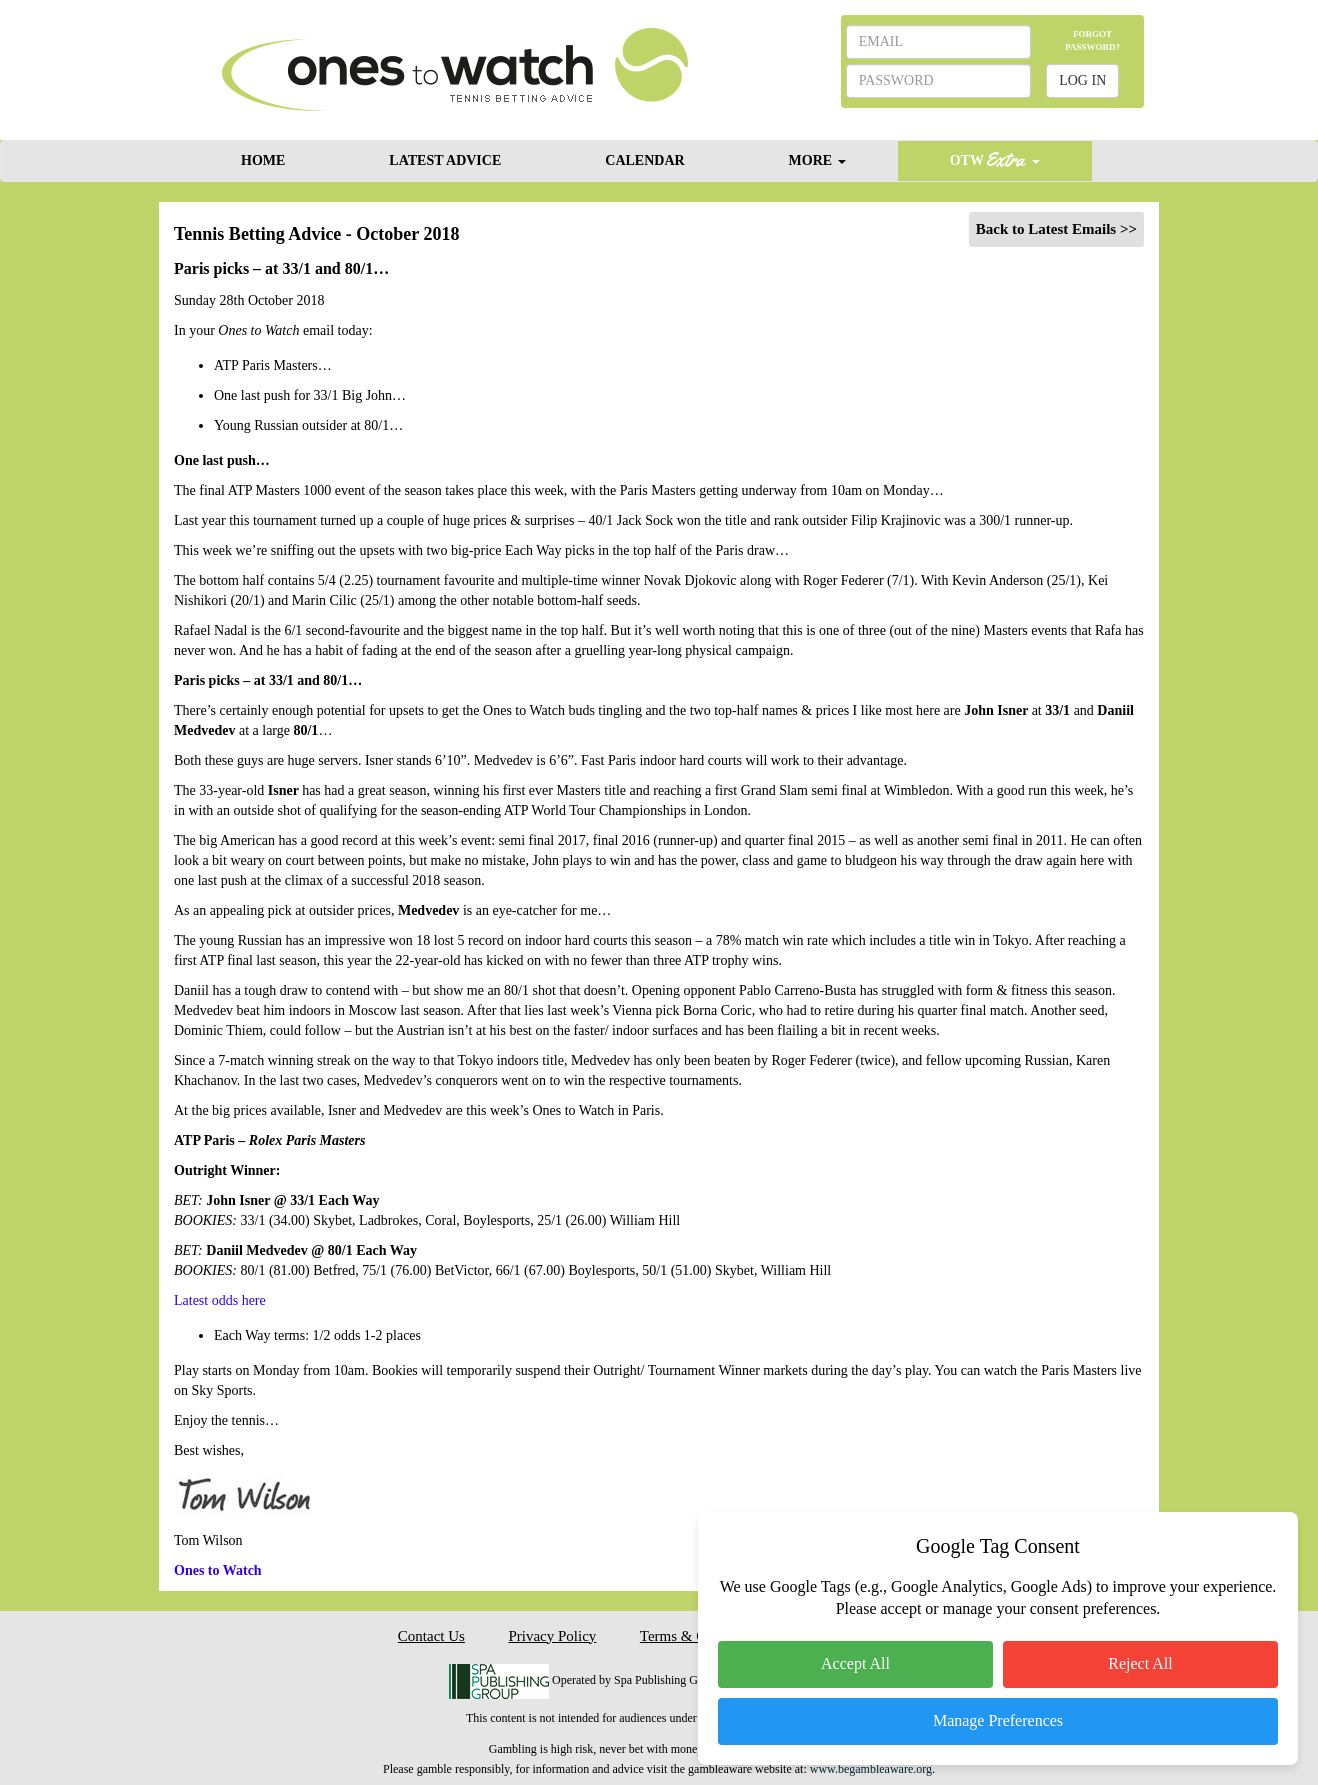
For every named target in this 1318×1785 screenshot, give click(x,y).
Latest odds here (220, 1300)
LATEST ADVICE (445, 160)
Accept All (855, 1663)
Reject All (1140, 1663)
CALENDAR (644, 160)
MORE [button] (817, 160)
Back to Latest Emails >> (1056, 229)
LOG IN (1082, 80)
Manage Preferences (998, 1720)
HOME (263, 160)
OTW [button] (995, 159)
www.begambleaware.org (871, 1769)
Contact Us (431, 1636)
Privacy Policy (552, 1636)
